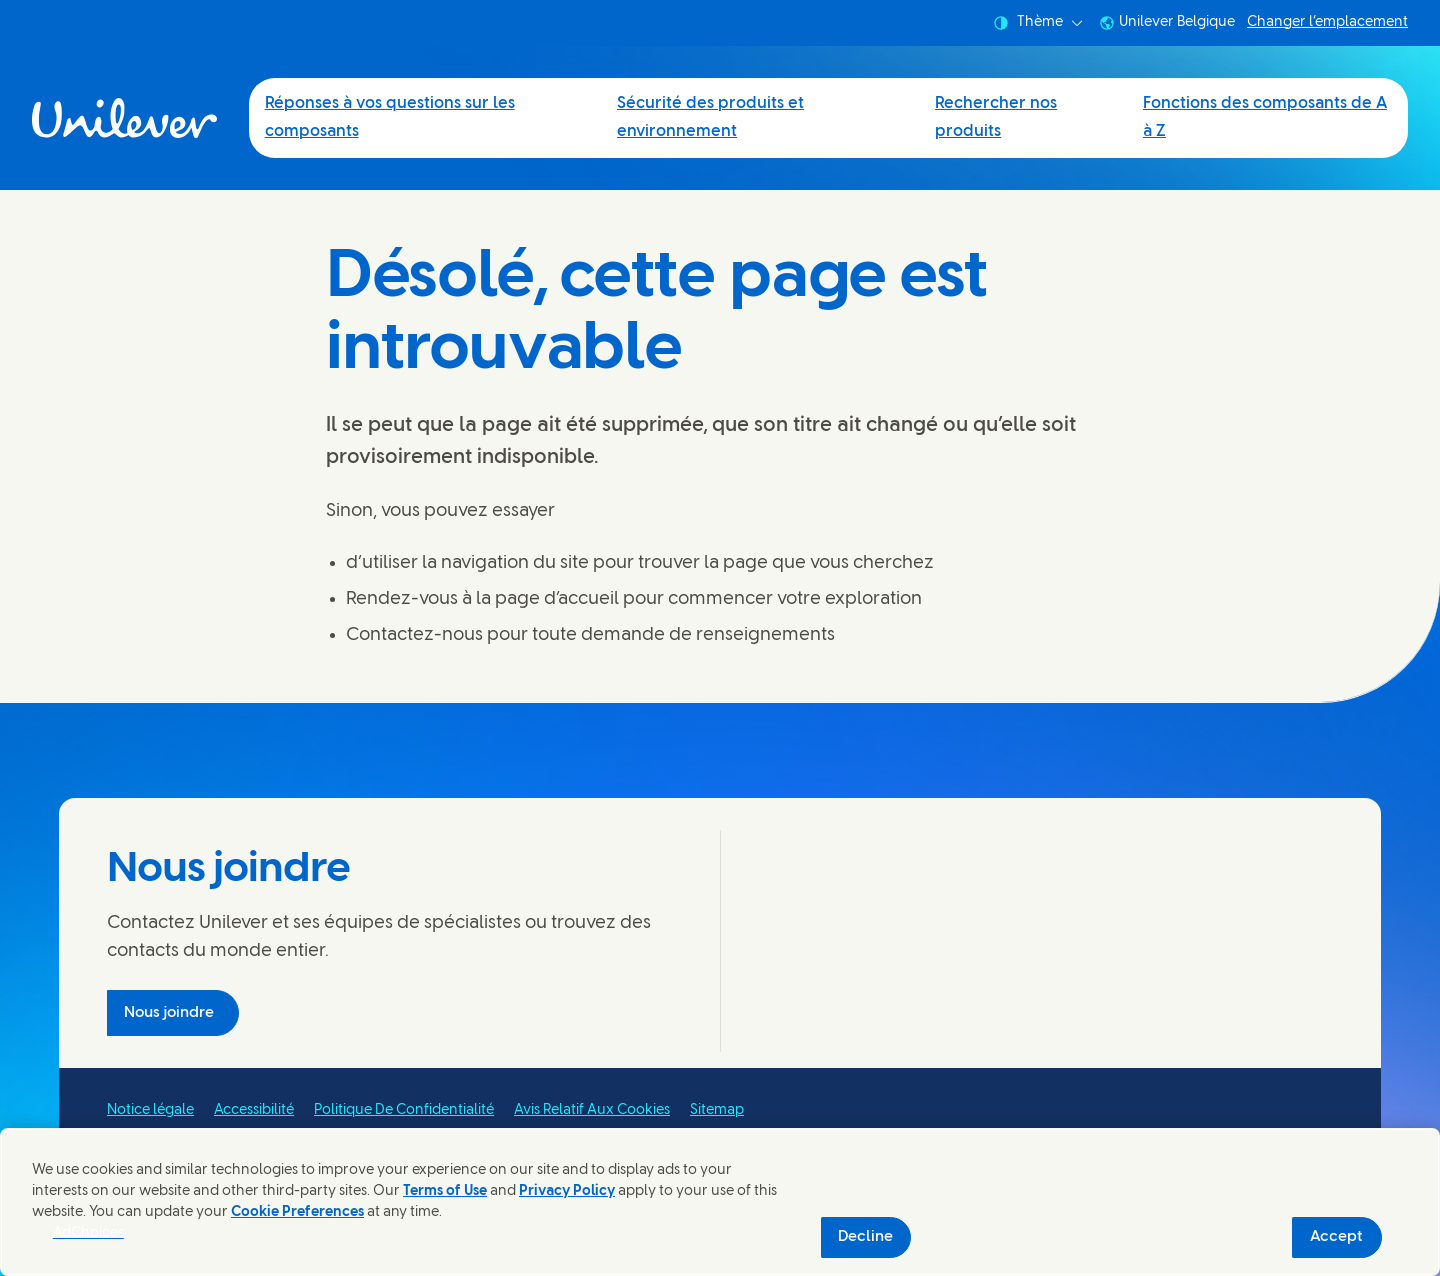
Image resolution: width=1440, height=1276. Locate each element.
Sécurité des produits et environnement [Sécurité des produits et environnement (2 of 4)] (710, 117)
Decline (865, 1237)
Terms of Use (445, 1191)
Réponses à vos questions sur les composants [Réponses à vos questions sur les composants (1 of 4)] (390, 117)
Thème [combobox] (1038, 23)
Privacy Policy (567, 1191)
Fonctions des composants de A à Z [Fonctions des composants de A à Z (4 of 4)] (1265, 117)
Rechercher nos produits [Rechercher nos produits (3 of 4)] (996, 117)
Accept (1336, 1237)
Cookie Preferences (297, 1212)
